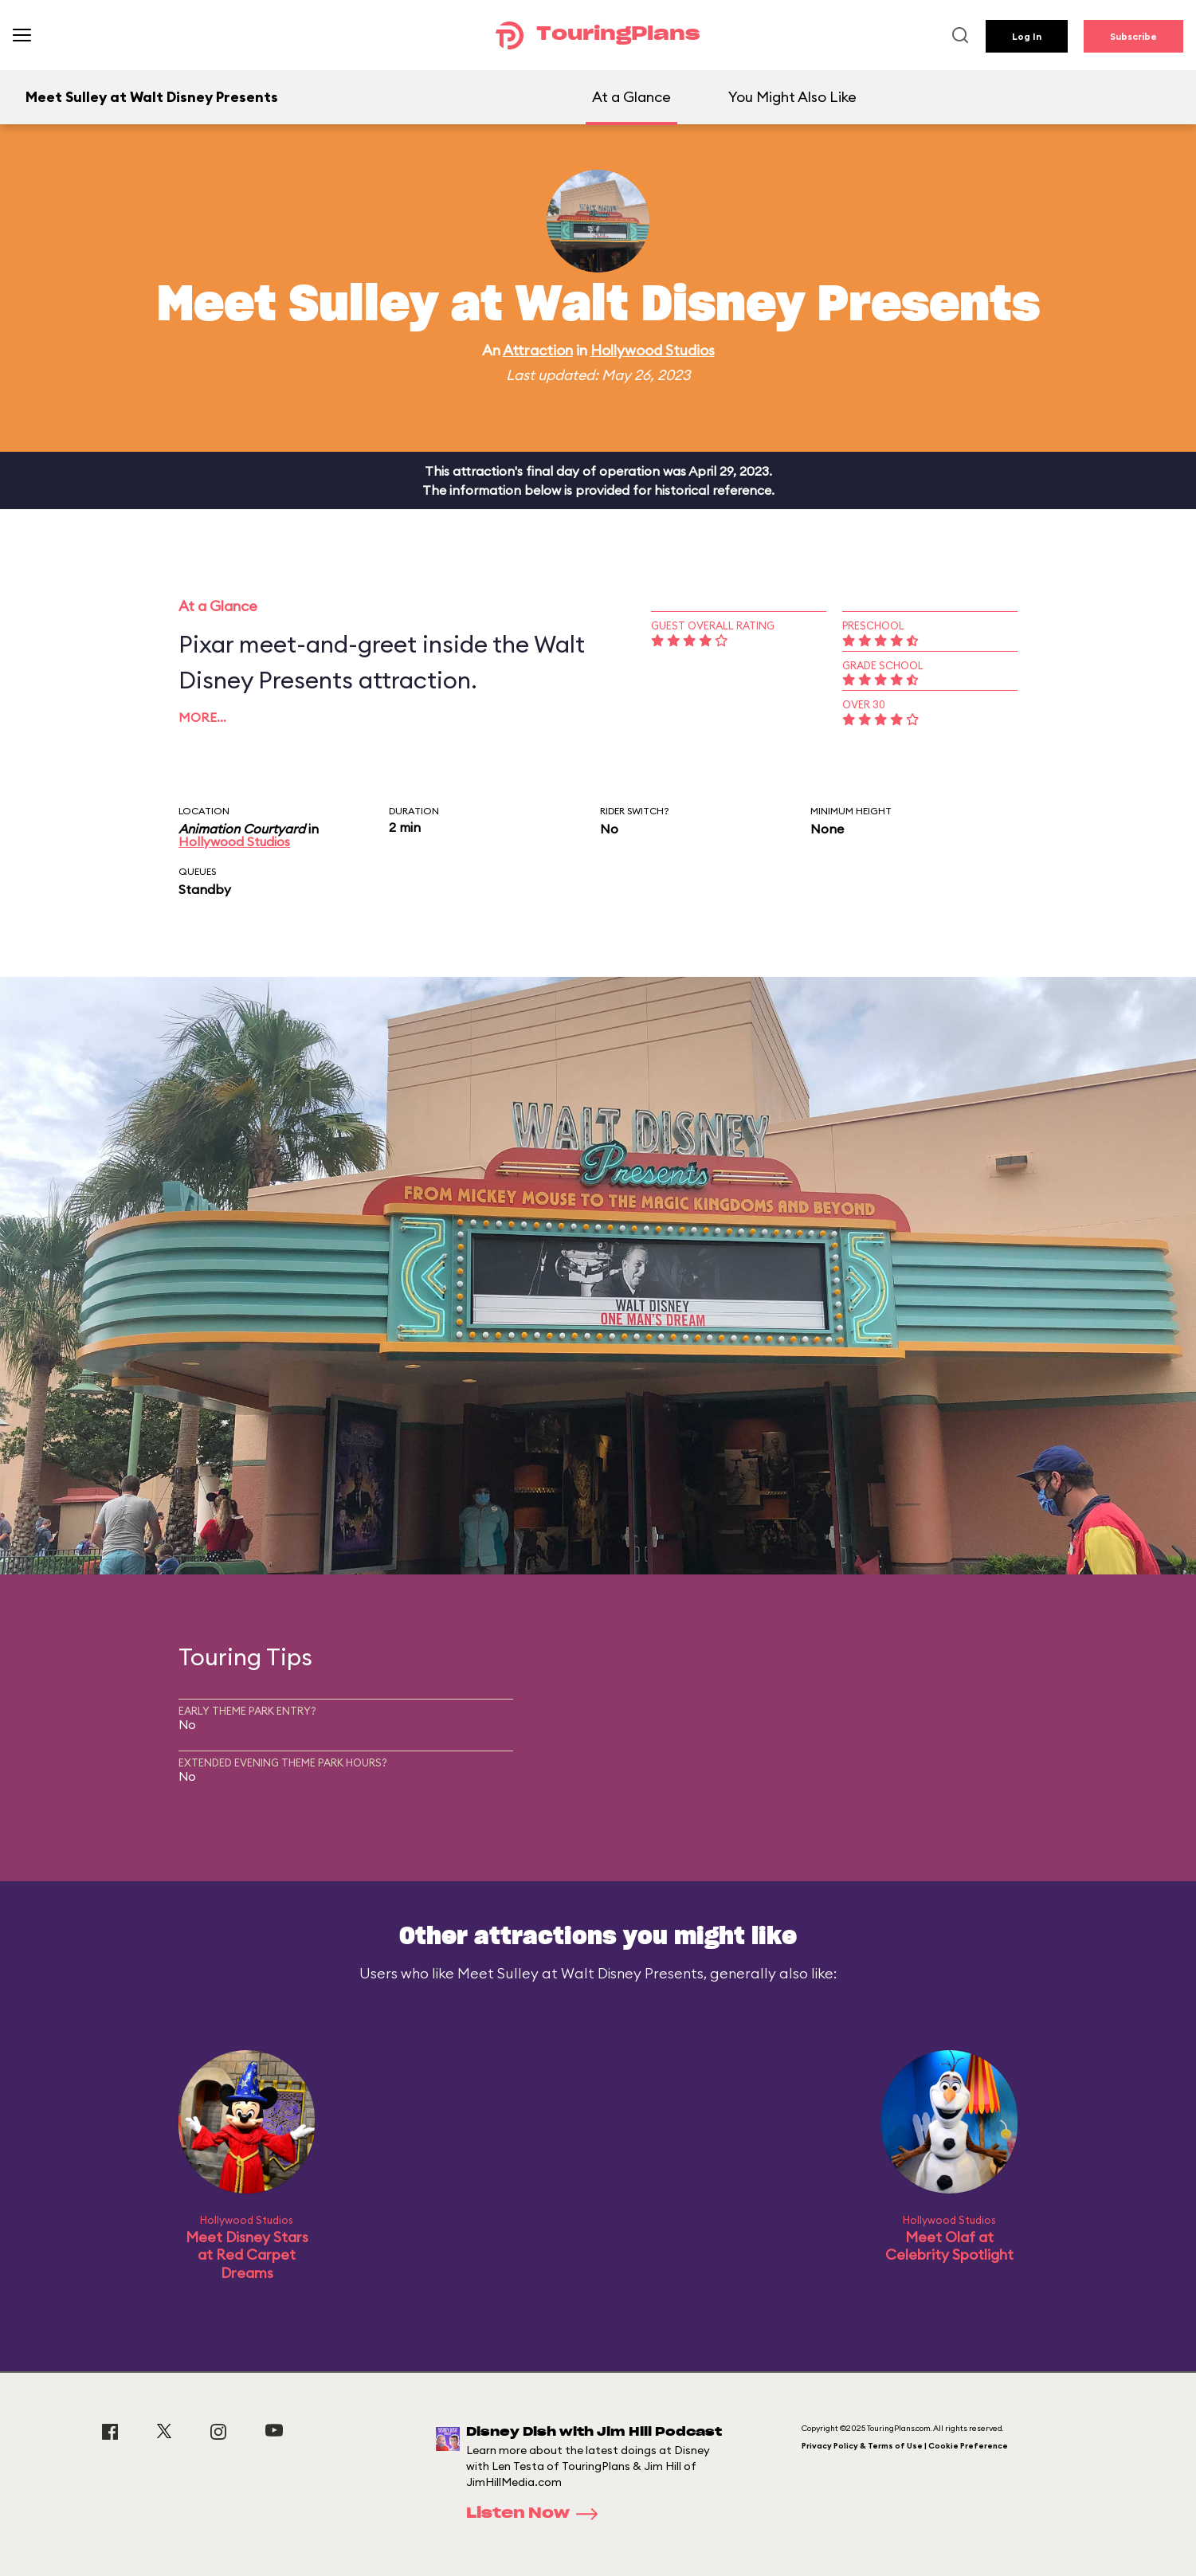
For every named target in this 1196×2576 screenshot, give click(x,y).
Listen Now (537, 2514)
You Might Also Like (792, 97)
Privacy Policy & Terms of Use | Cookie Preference (905, 2446)
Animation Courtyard (241, 829)
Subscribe (1133, 36)
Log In (1026, 36)
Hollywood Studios (652, 350)
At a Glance (631, 97)
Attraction (538, 350)
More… (202, 717)
